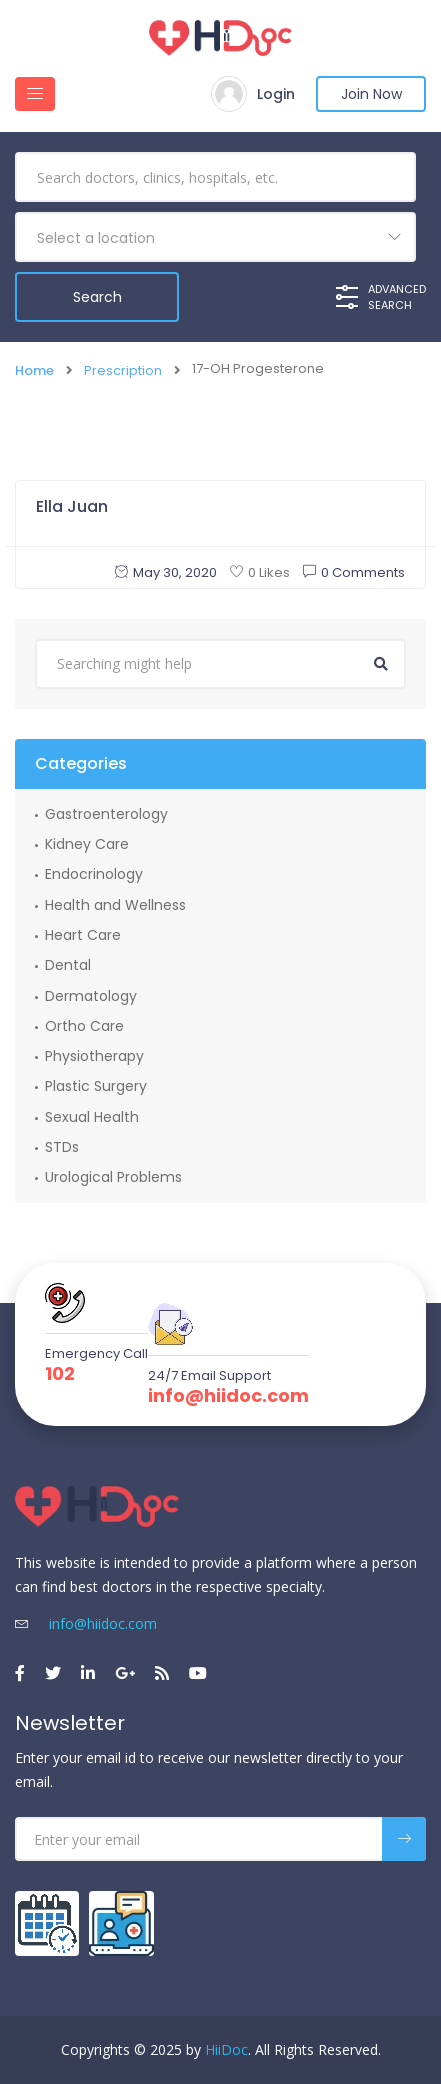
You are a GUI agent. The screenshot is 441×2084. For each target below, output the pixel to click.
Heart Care (83, 935)
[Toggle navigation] (35, 94)
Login (276, 94)
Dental (68, 965)
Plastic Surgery (96, 1086)
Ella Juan (72, 506)
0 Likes (260, 572)
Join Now (371, 94)
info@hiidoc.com (228, 1396)
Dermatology (91, 996)
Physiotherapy (94, 1056)
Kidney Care (87, 844)
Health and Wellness (115, 905)
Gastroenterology (106, 814)
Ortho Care (84, 1026)
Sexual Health (92, 1117)
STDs (62, 1147)
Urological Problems (113, 1177)
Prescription (123, 371)
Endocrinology (94, 874)
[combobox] (215, 237)
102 (60, 1374)
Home (34, 371)
